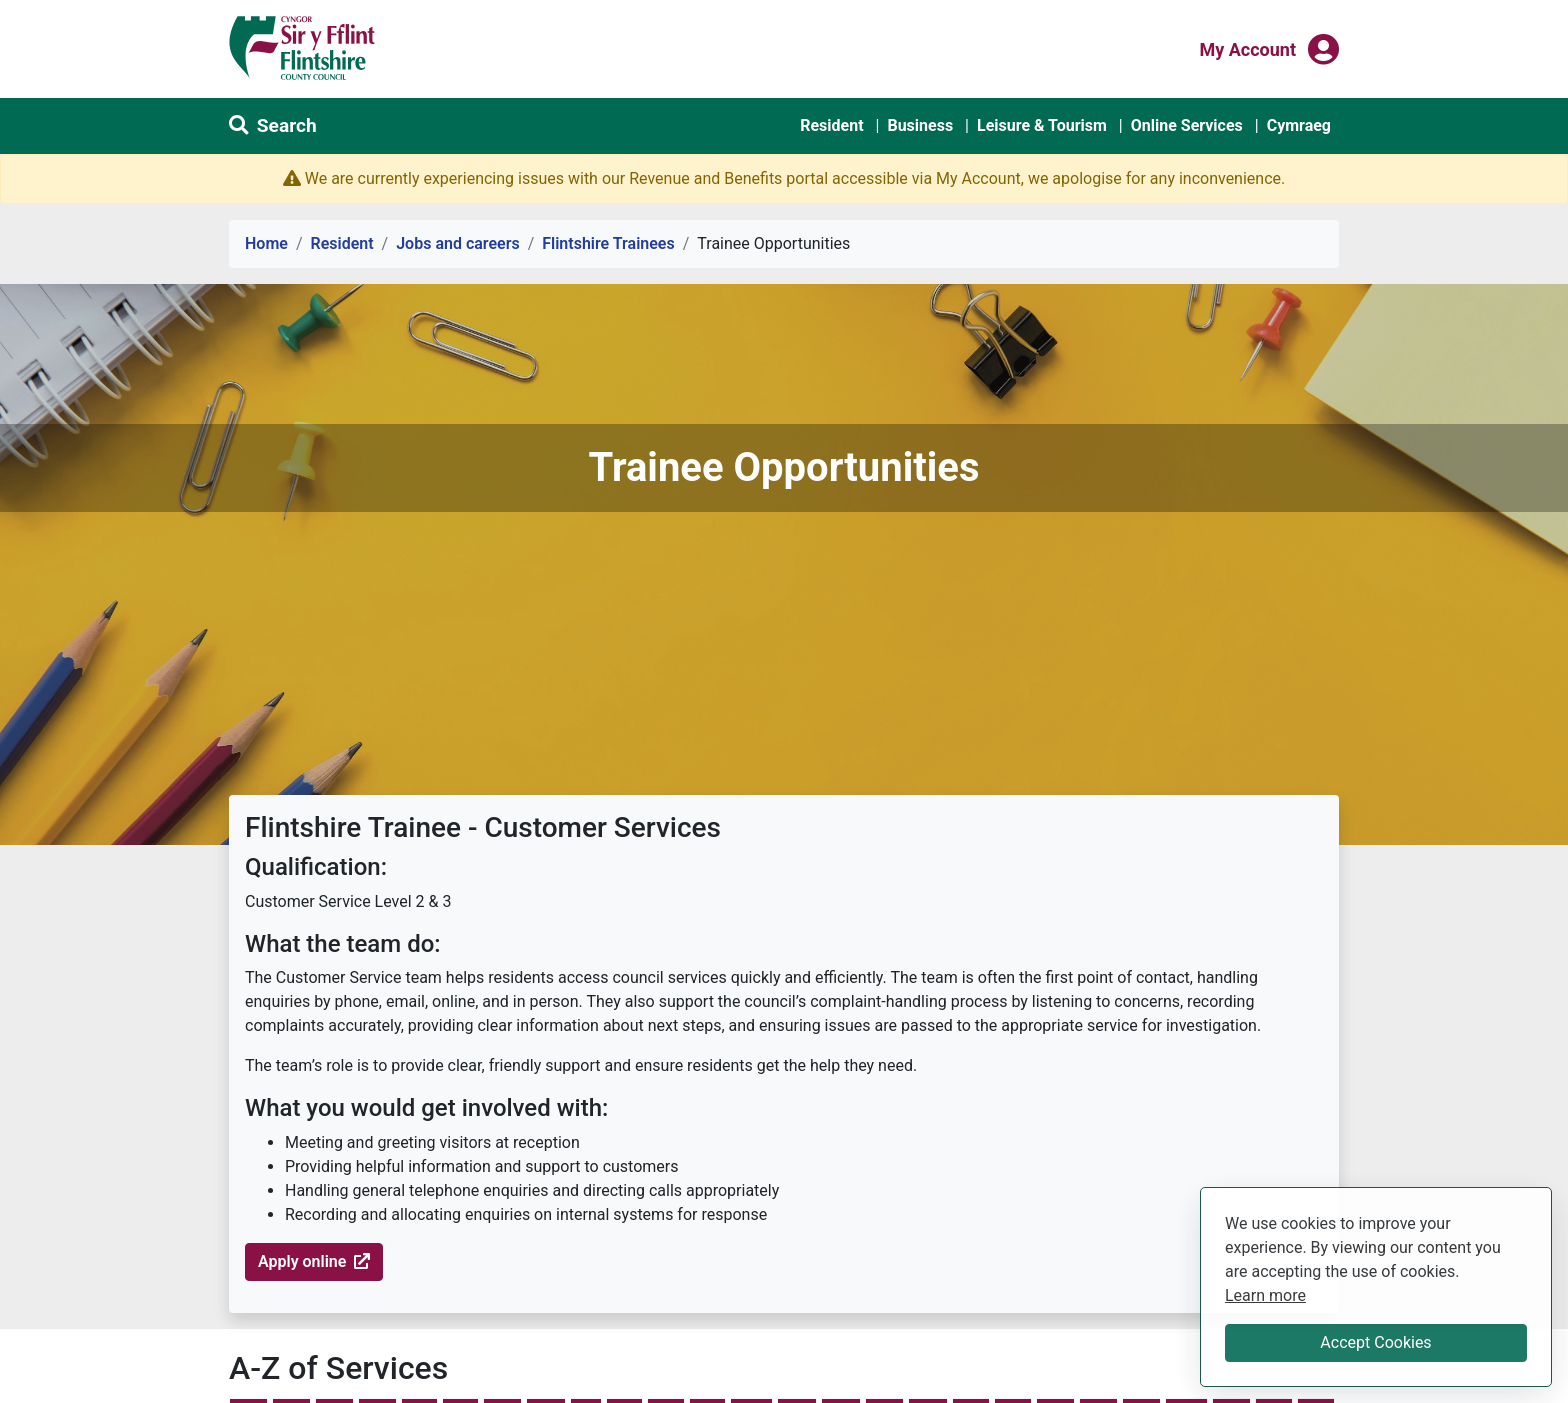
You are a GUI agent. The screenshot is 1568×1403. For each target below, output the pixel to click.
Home (266, 243)
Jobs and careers (457, 243)
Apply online (314, 1261)
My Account (1247, 48)
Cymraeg (1299, 125)
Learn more (1265, 1294)
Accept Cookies (1375, 1342)
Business (920, 125)
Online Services (1187, 125)
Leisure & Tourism (1042, 125)
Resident (831, 125)
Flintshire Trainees (608, 243)
